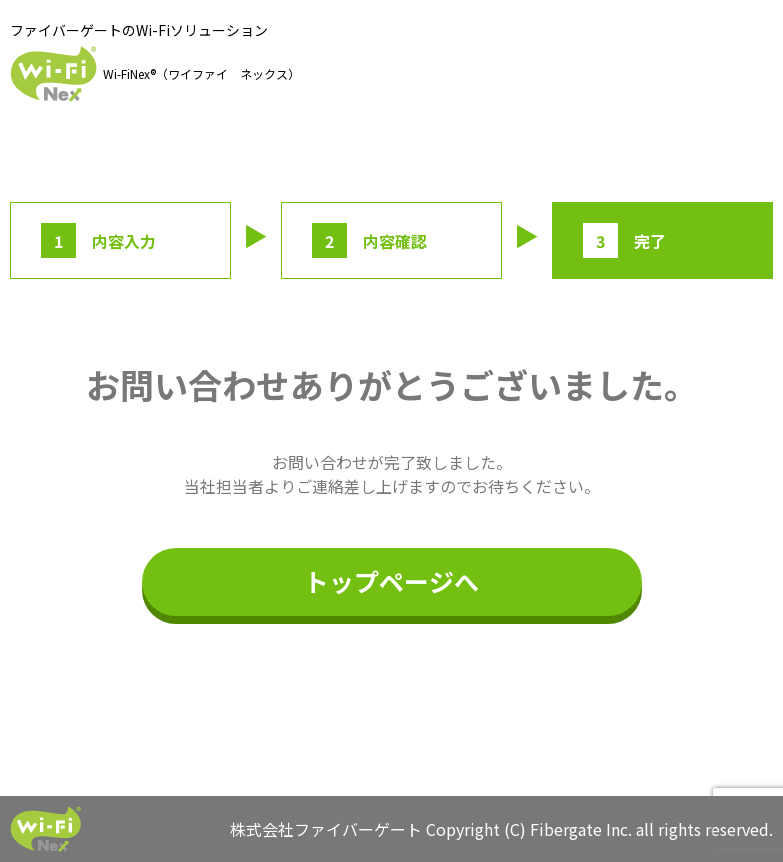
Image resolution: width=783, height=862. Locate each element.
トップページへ (391, 581)
